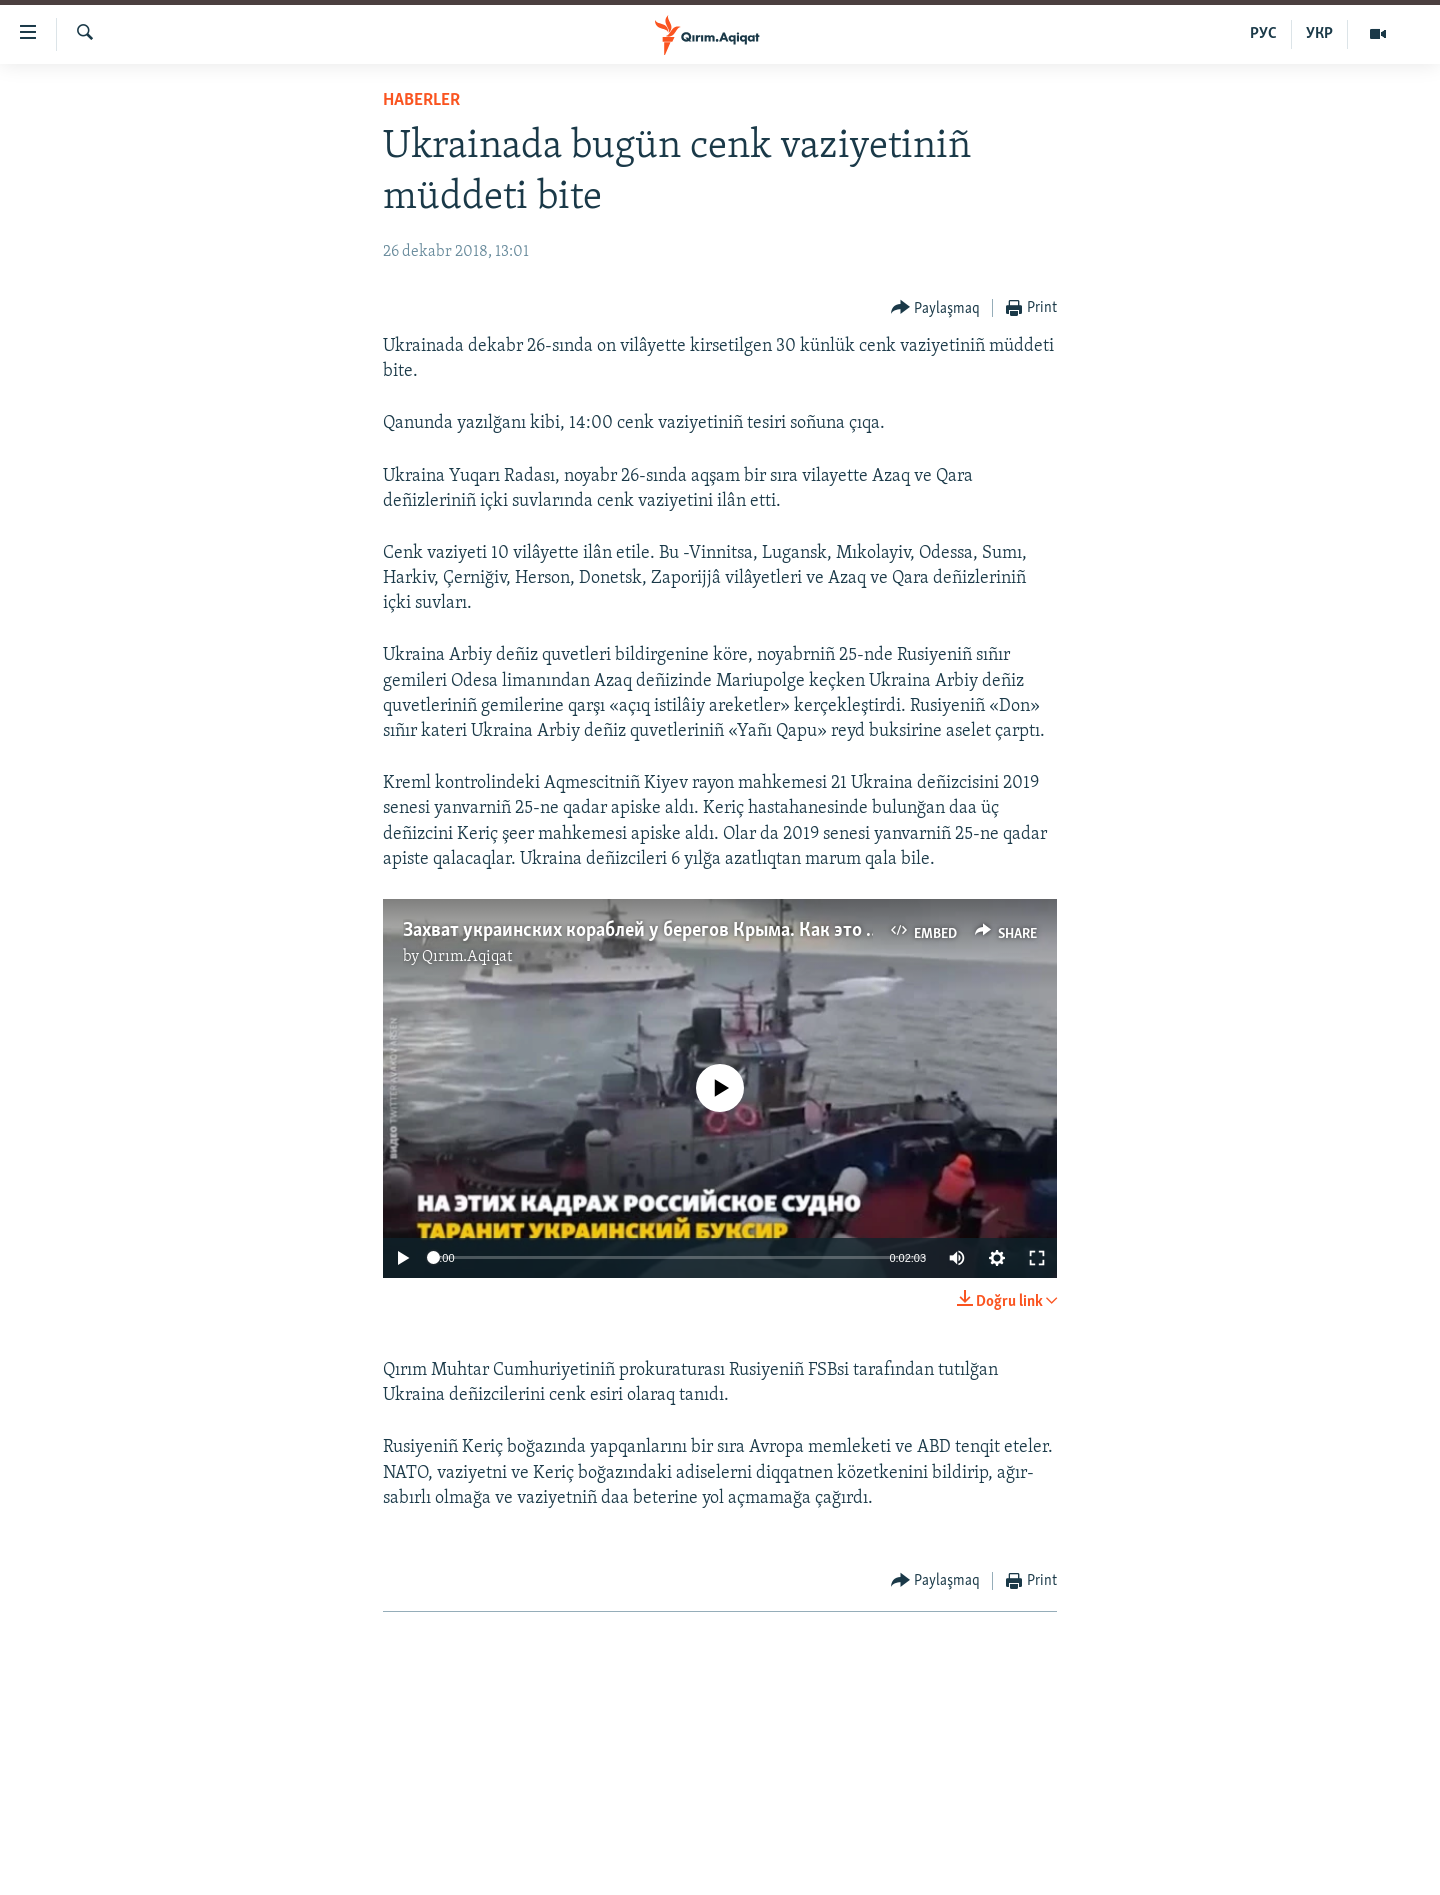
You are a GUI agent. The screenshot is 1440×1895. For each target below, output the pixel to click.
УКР (1319, 34)
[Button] (936, 308)
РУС (1263, 34)
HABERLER (421, 100)
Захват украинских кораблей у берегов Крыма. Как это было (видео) (688, 931)
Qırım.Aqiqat (467, 957)
